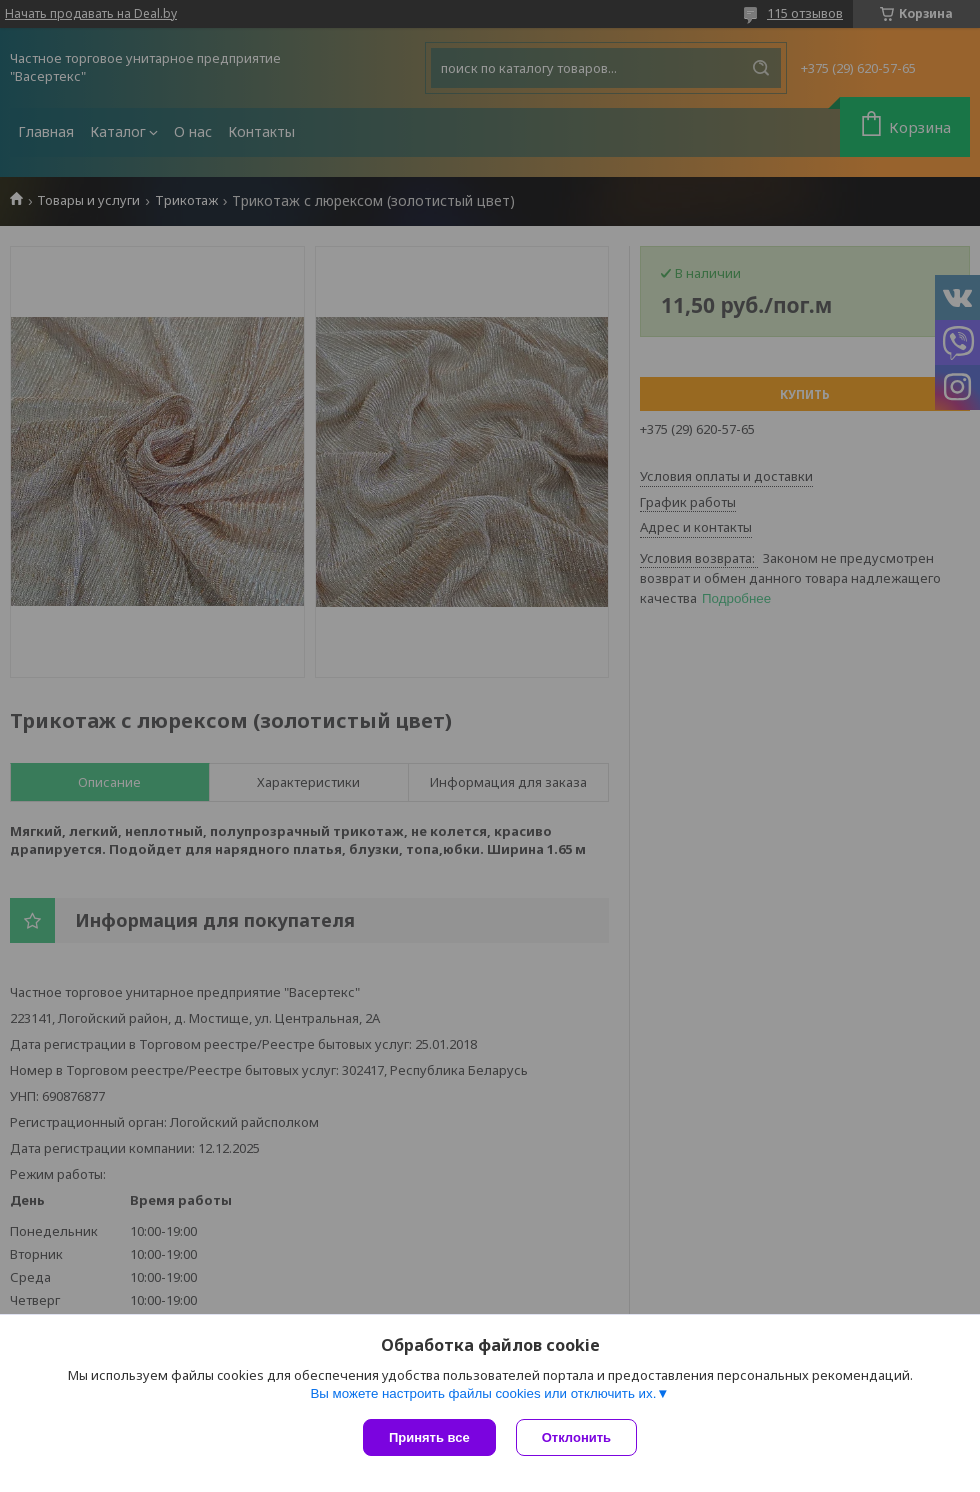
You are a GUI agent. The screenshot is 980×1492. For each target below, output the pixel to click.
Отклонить (576, 1437)
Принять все (429, 1437)
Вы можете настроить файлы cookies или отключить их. (483, 1393)
